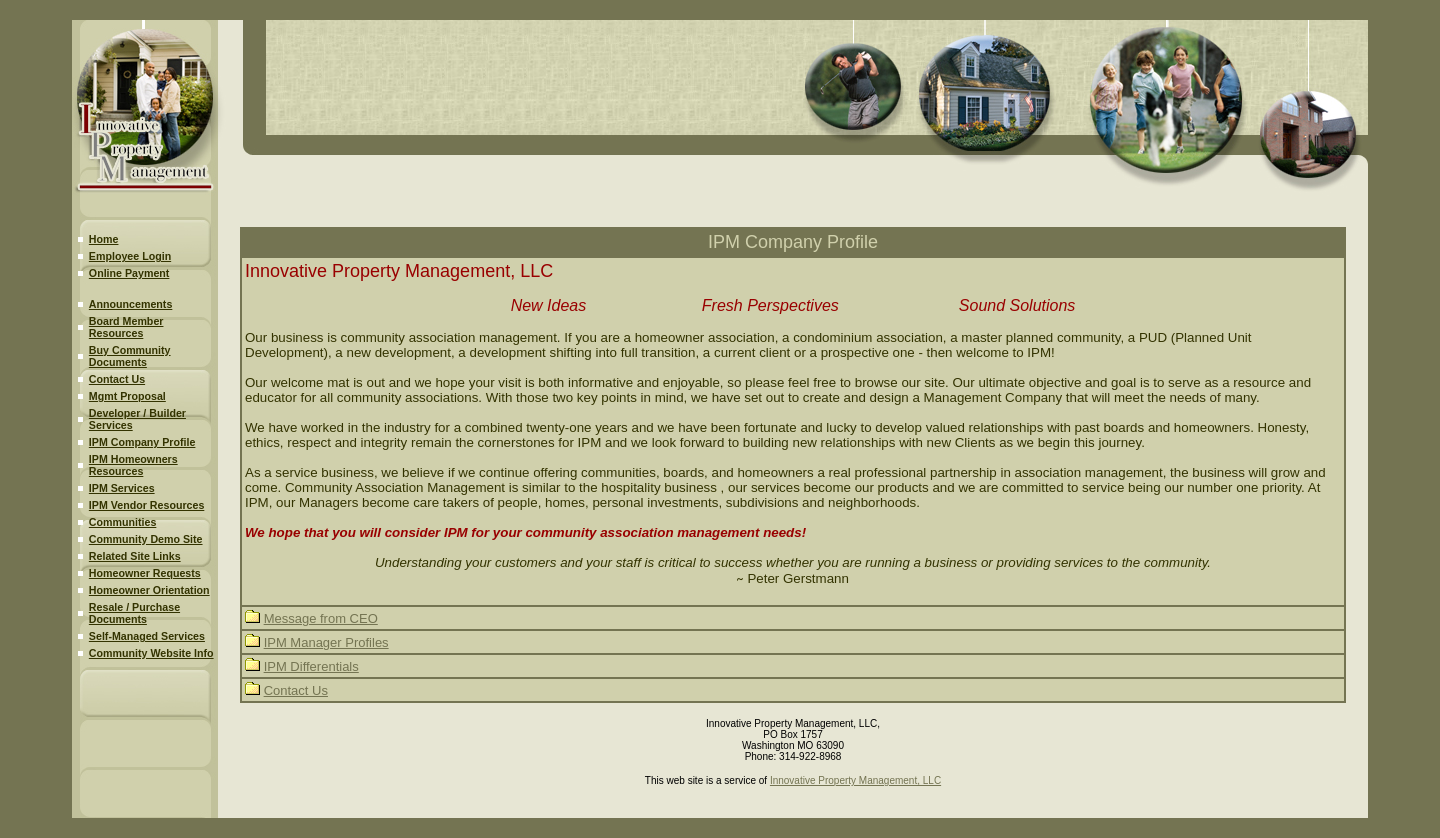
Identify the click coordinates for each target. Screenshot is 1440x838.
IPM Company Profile (142, 442)
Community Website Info (151, 653)
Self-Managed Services (147, 636)
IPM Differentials (311, 666)
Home (104, 239)
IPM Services (122, 488)
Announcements (130, 304)
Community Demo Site (146, 539)
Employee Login (130, 256)
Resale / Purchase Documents (134, 613)
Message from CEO (321, 618)
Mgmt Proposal (127, 396)
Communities (123, 522)
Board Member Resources (126, 327)
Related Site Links (135, 556)
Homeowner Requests (145, 573)
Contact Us (117, 379)
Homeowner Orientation (149, 590)
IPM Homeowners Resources (133, 465)
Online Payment (129, 273)
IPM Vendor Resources (146, 505)
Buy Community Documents (130, 356)
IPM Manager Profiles (326, 642)
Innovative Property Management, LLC (855, 780)
